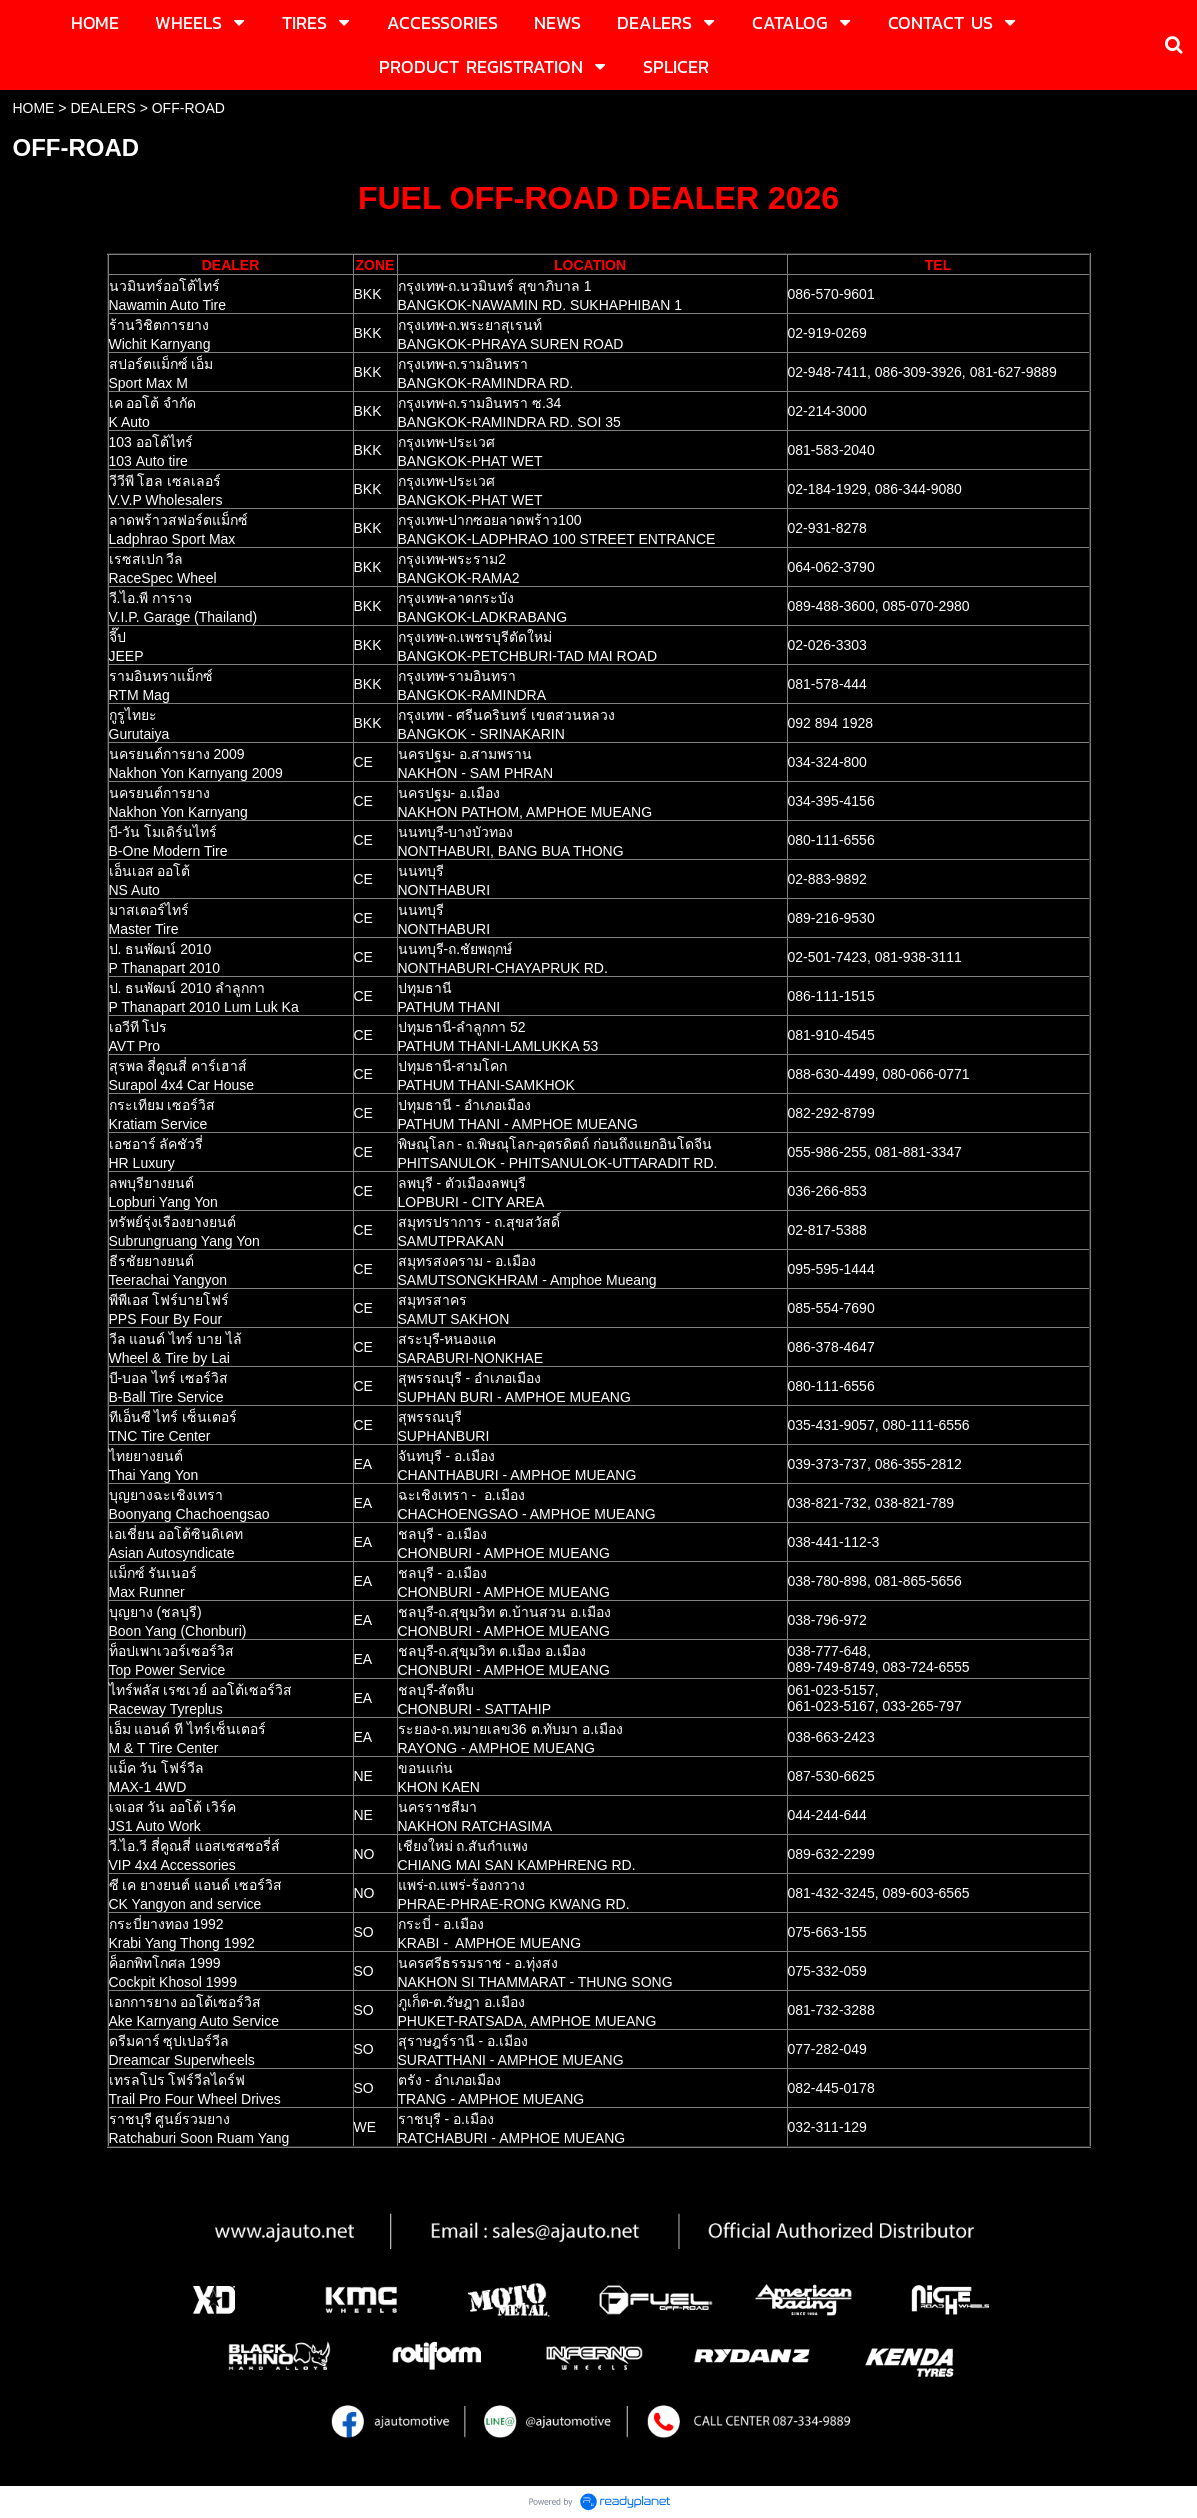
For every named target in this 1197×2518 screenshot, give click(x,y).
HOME (33, 108)
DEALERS (102, 108)
